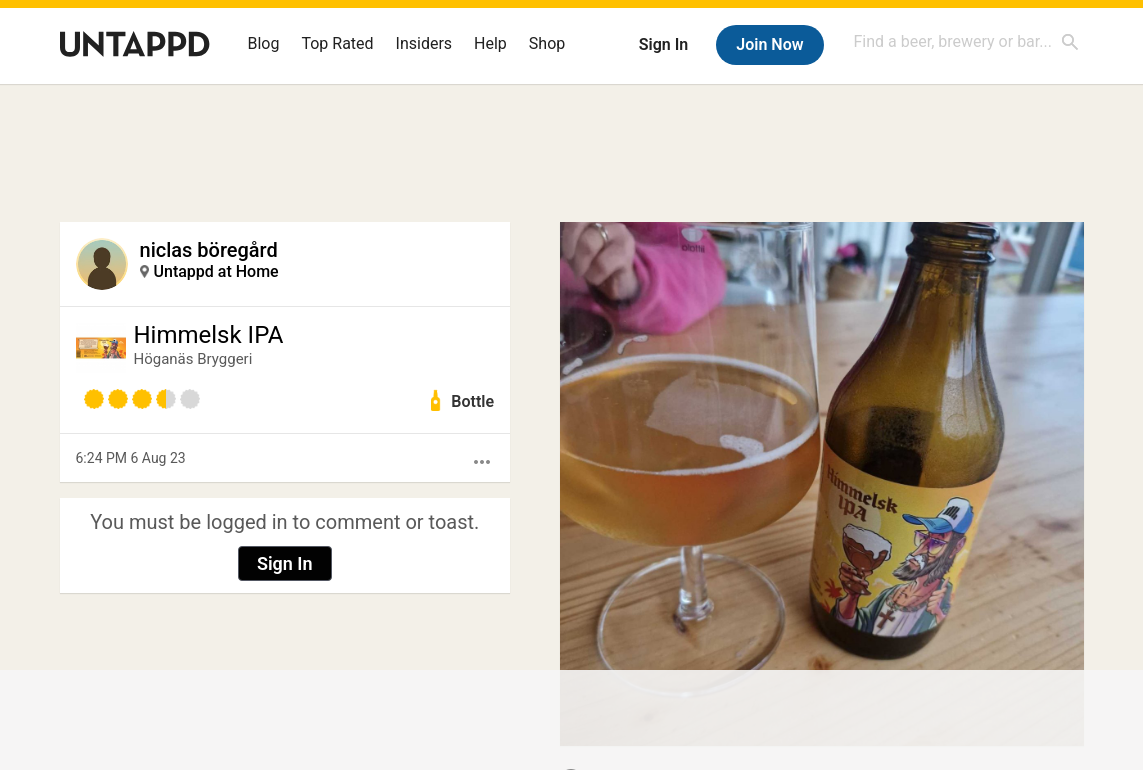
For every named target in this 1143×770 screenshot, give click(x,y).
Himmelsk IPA (209, 335)
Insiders (424, 43)
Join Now (769, 44)
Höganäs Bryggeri (193, 359)
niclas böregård (209, 250)
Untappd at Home (216, 271)
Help (490, 43)
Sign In (663, 44)
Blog (264, 43)
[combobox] (967, 41)
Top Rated (337, 43)
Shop (547, 43)
